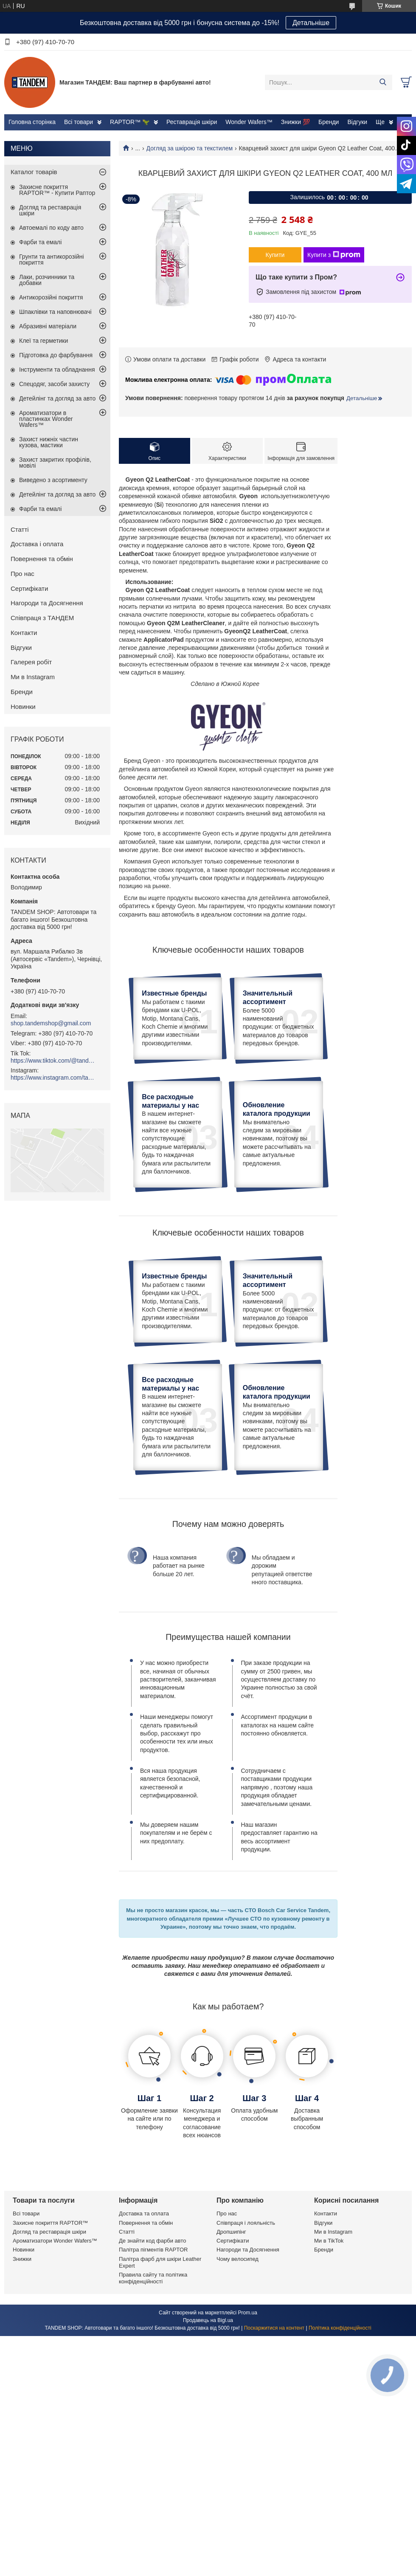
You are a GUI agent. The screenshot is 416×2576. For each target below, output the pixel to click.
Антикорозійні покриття (51, 297)
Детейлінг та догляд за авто (57, 398)
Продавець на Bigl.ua (208, 2453)
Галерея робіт (31, 662)
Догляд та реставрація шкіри (50, 210)
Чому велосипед (237, 2392)
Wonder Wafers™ (248, 122)
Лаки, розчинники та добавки (46, 280)
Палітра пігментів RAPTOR (153, 2383)
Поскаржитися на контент (274, 2461)
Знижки (22, 2392)
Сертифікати (29, 588)
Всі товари (78, 122)
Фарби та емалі (40, 242)
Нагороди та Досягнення (47, 603)
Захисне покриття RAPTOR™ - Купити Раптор (57, 189)
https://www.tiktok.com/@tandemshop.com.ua (53, 1060)
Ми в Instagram (33, 676)
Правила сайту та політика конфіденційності (153, 2411)
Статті (20, 529)
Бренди (328, 122)
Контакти (24, 632)
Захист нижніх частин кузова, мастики (48, 442)
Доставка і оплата (37, 543)
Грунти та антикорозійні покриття (51, 259)
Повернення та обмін (42, 558)
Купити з (333, 255)
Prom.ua (247, 2446)
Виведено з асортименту (53, 480)
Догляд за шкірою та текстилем (189, 148)
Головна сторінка (32, 122)
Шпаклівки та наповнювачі (55, 311)
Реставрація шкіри (191, 122)
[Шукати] (382, 82)
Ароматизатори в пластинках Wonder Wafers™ (46, 418)
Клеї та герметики (43, 340)
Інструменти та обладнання (57, 369)
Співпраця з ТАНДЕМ (42, 617)
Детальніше (310, 22)
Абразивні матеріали (47, 326)
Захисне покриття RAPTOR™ (50, 2356)
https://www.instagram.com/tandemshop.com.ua (53, 1077)
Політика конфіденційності (340, 2461)
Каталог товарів (34, 171)
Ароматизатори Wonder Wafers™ (55, 2374)
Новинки (23, 706)
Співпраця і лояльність (245, 2356)
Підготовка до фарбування (56, 355)
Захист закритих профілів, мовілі (55, 462)
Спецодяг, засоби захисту (54, 384)
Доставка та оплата (144, 2347)
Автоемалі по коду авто (51, 227)
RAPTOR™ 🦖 (129, 122)
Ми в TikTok (328, 2374)
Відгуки (357, 122)
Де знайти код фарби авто (152, 2374)
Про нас (22, 573)
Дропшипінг (231, 2365)
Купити (275, 254)
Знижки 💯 (295, 122)
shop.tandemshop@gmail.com (51, 1023)
